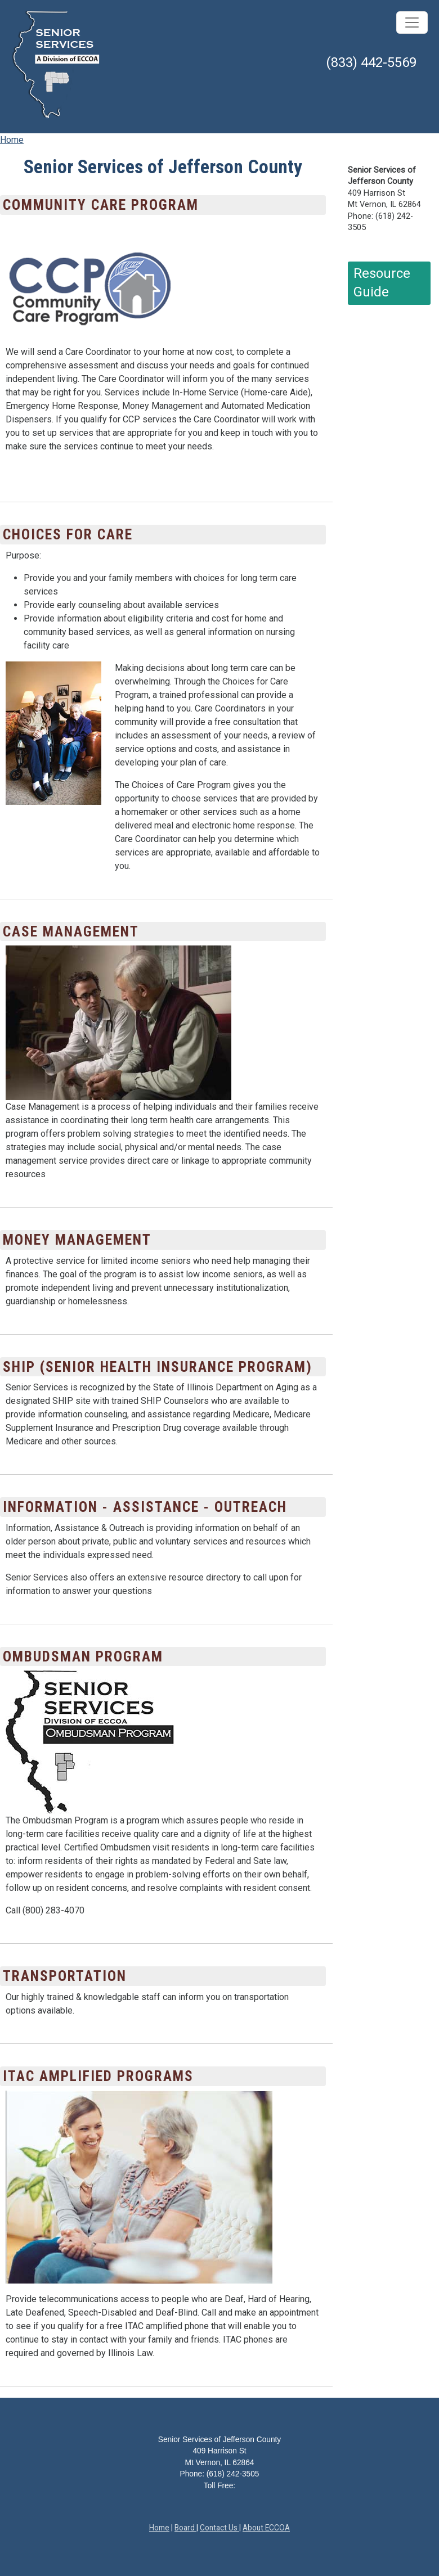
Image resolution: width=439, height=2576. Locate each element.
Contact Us (219, 2527)
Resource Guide (381, 282)
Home (12, 139)
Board (185, 2527)
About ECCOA (266, 2527)
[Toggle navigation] (412, 22)
